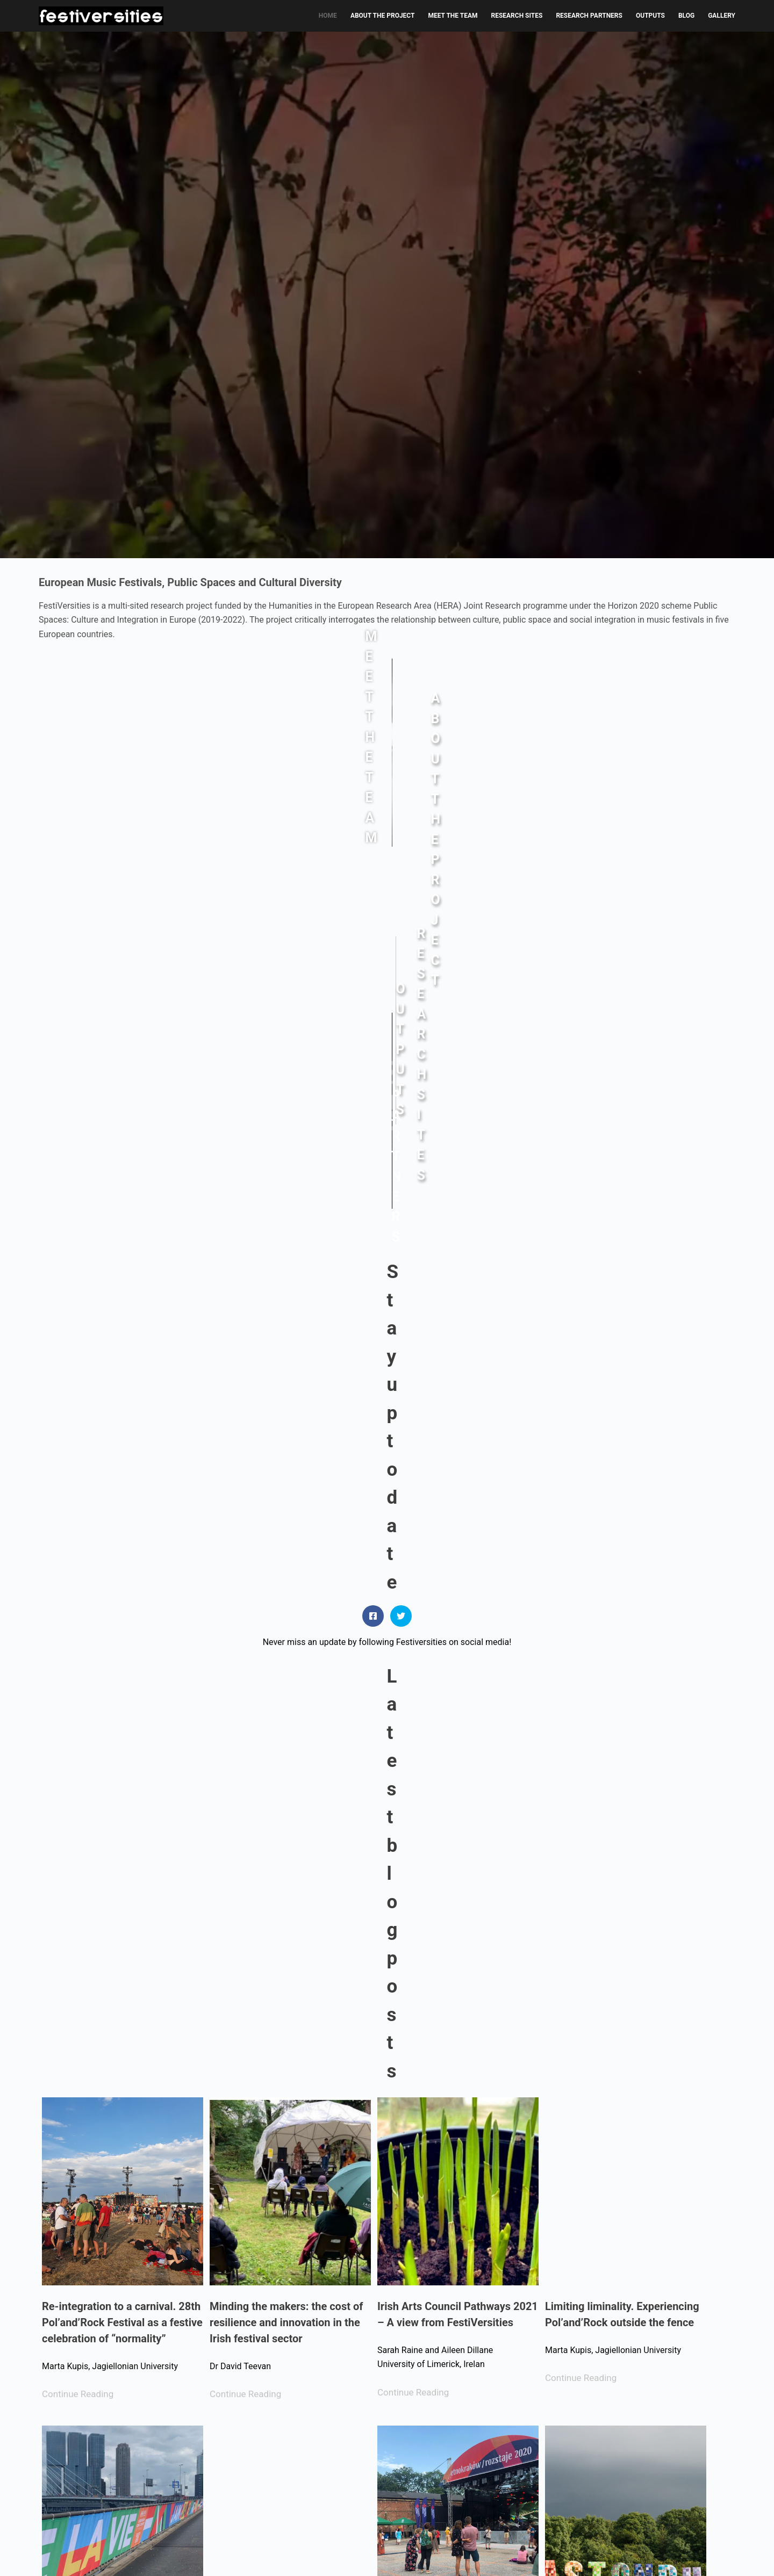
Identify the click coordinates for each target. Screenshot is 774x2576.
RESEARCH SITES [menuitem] (516, 15)
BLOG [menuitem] (686, 15)
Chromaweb (713, 2554)
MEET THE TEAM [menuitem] (452, 15)
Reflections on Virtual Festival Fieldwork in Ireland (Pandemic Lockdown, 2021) (284, 1782)
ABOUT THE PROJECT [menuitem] (382, 15)
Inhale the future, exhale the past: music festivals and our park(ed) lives (614, 2109)
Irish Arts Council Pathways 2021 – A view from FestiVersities (457, 1446)
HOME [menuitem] (328, 15)
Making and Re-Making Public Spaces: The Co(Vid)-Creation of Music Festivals (120, 2437)
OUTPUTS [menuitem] (650, 15)
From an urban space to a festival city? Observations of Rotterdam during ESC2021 (122, 1782)
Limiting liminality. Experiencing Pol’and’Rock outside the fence (622, 1446)
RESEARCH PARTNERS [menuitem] (589, 15)
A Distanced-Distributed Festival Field (288, 2101)
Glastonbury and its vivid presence (604, 1773)
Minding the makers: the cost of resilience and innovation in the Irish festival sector (286, 1454)
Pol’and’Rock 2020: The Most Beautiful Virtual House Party (112, 2101)
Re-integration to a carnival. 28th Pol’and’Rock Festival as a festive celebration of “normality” (122, 1454)
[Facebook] (43, 2554)
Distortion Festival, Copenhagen (454, 2093)
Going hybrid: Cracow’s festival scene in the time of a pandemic (454, 1773)
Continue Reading (77, 1525)
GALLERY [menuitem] (721, 15)
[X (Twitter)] (59, 2554)
